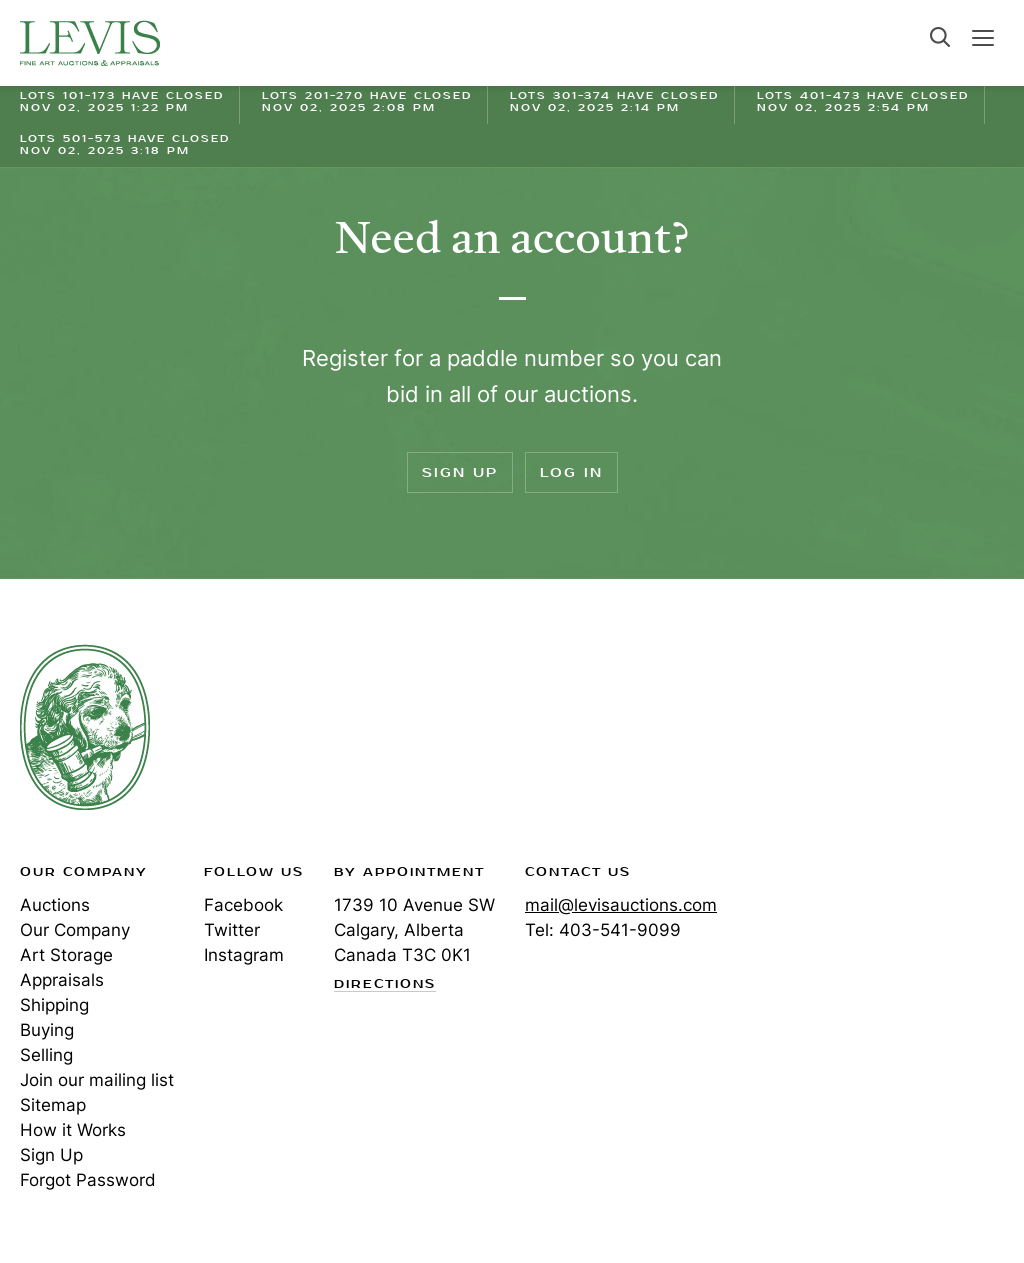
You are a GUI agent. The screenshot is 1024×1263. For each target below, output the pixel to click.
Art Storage (66, 955)
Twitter (232, 930)
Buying (47, 1030)
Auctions (55, 905)
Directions (385, 985)
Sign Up (460, 472)
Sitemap (53, 1105)
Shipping (54, 1005)
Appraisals (62, 980)
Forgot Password (88, 1180)
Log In (571, 472)
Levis (85, 727)
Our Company (75, 930)
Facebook (243, 905)
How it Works (73, 1130)
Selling (46, 1055)
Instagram (244, 955)
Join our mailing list (97, 1080)
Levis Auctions (90, 43)
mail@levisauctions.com (621, 905)
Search (940, 37)
